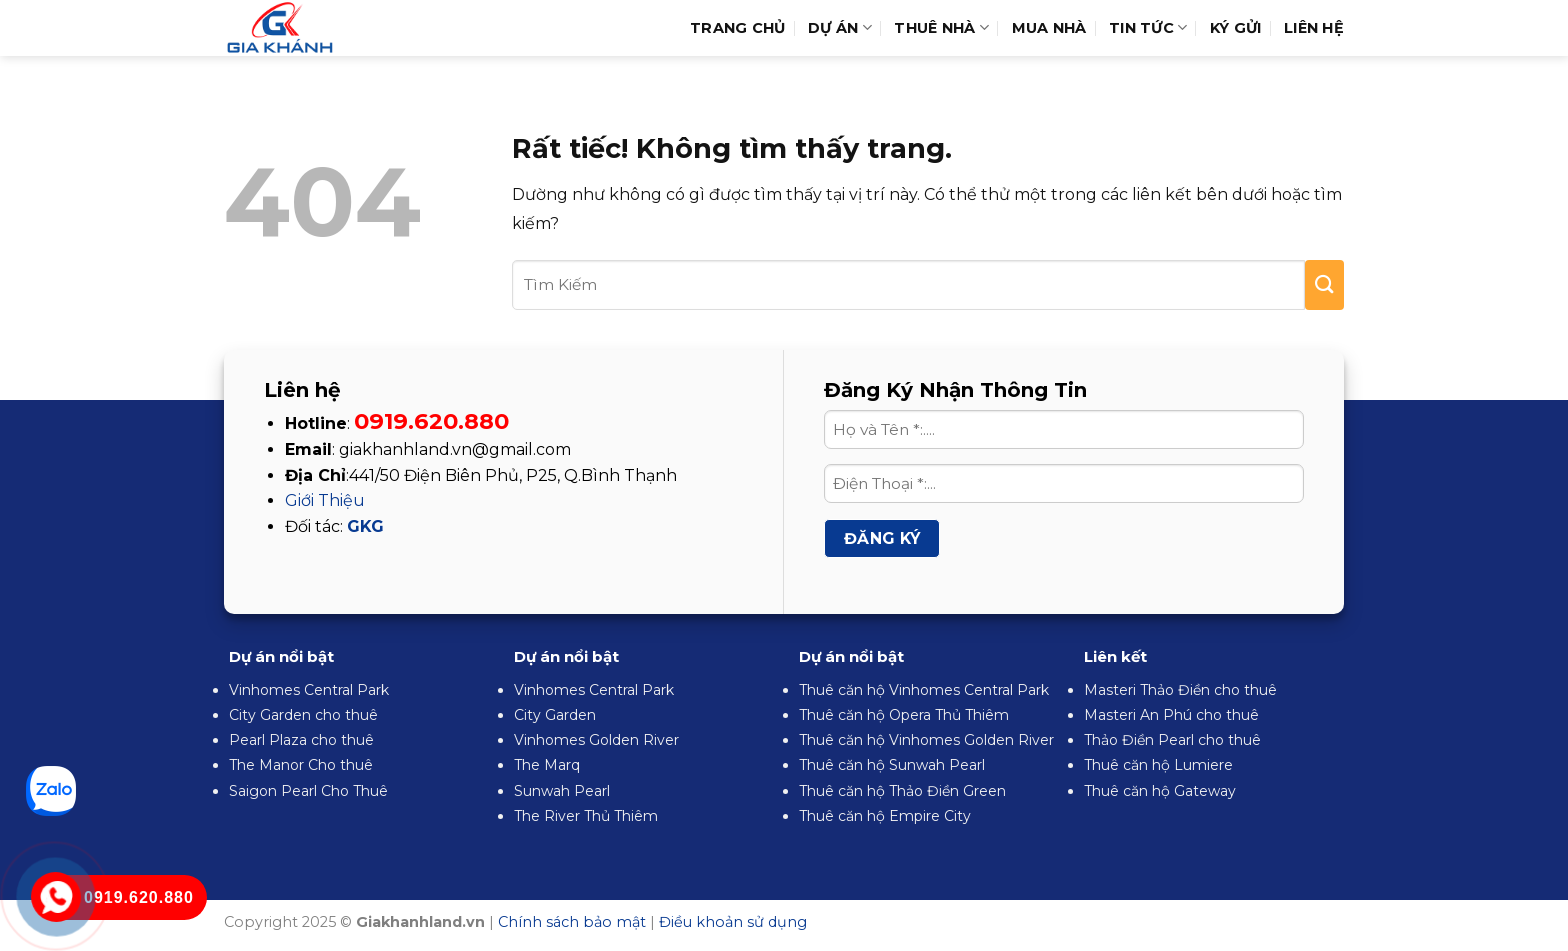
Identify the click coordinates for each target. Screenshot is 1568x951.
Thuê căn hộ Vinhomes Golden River (926, 740)
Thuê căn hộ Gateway (1160, 791)
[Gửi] (1324, 285)
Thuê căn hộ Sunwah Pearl (892, 765)
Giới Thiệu (325, 500)
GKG (365, 526)
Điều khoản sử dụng (733, 922)
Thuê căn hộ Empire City (885, 816)
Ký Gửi (1236, 28)
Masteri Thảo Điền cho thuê (1180, 690)
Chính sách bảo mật (572, 922)
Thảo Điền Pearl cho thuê (1172, 740)
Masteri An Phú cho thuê (1171, 715)
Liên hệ (1314, 28)
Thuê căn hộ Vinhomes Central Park (924, 690)
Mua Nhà (1049, 28)
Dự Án (840, 27)
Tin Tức (1148, 27)
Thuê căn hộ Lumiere (1158, 765)
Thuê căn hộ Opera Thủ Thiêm (904, 715)
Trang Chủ (738, 28)
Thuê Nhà (941, 27)
